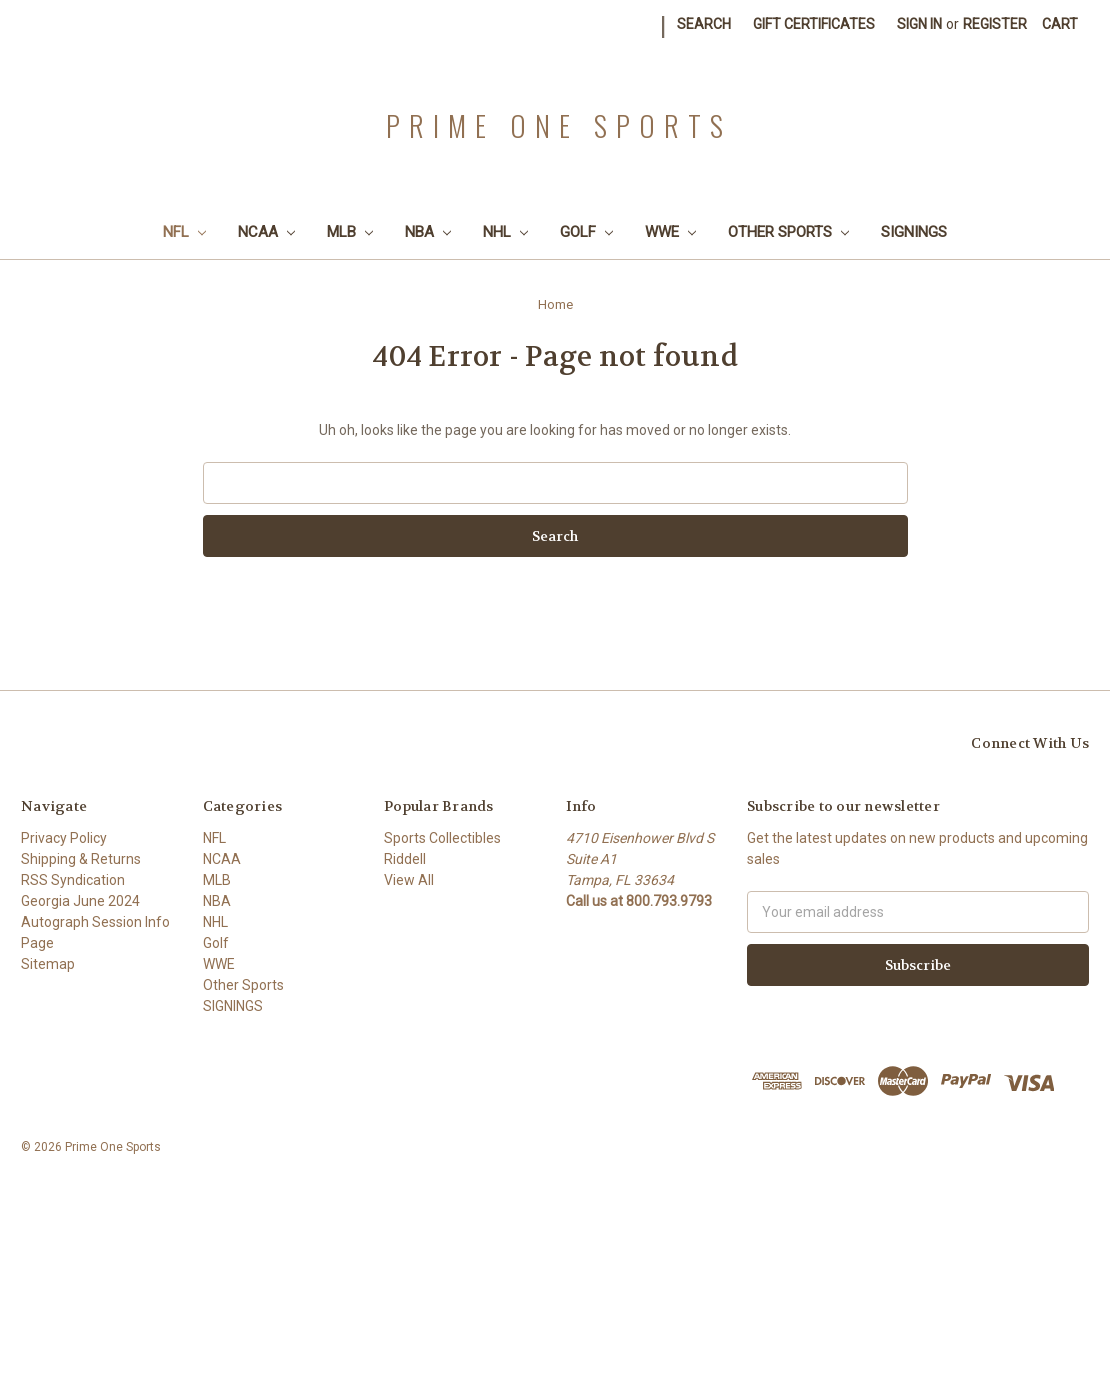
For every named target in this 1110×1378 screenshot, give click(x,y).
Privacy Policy (64, 838)
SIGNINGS (914, 232)
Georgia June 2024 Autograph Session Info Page (95, 922)
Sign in (919, 24)
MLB (350, 232)
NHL (505, 232)
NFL (184, 232)
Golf (586, 232)
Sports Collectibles (442, 838)
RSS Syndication (73, 880)
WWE (670, 232)
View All (409, 880)
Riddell (405, 859)
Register (995, 24)
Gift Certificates (814, 24)
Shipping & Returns (81, 859)
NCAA (266, 232)
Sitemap (48, 964)
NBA (428, 232)
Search (704, 24)
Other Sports (788, 232)
